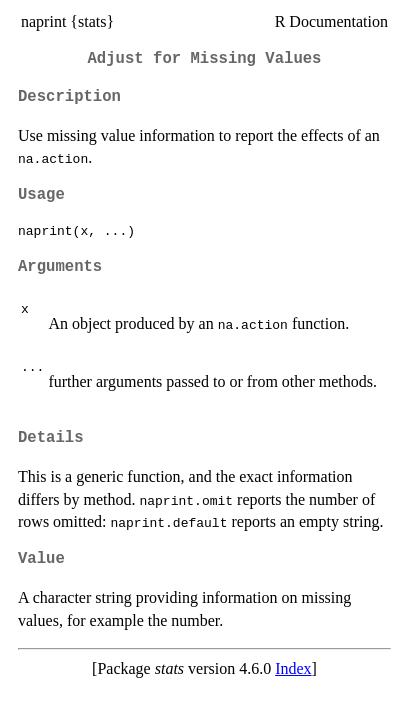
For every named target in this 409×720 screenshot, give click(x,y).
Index (293, 668)
